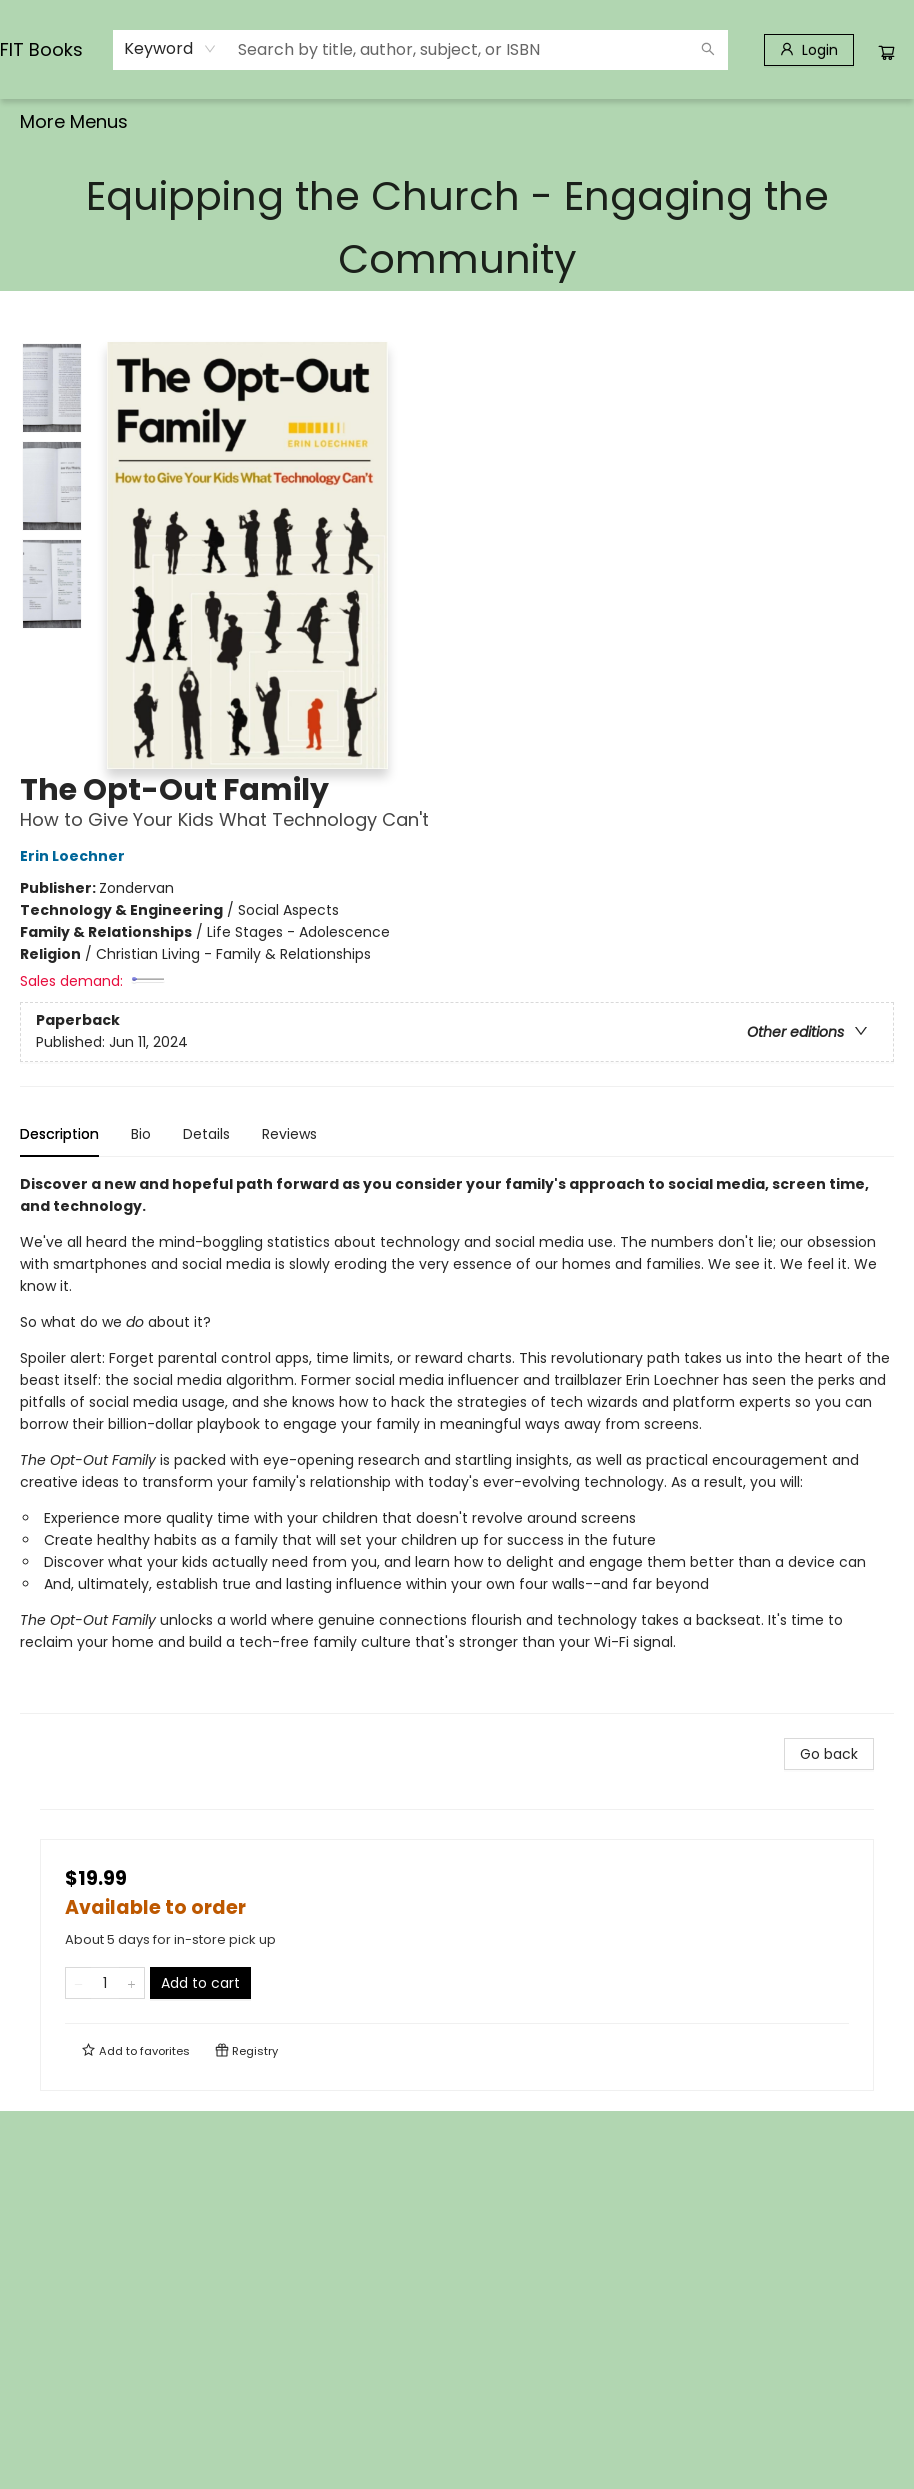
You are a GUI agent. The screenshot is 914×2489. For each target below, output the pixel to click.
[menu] (457, 122)
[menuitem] (46, 122)
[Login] (809, 50)
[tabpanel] (457, 1443)
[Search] (708, 50)
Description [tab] (59, 1134)
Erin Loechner (75, 856)
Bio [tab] (141, 1134)
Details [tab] (206, 1134)
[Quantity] (105, 1983)
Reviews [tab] (289, 1134)
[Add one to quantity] (131, 1983)
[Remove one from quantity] (78, 1983)
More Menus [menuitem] (729, 121)
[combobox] (170, 49)
